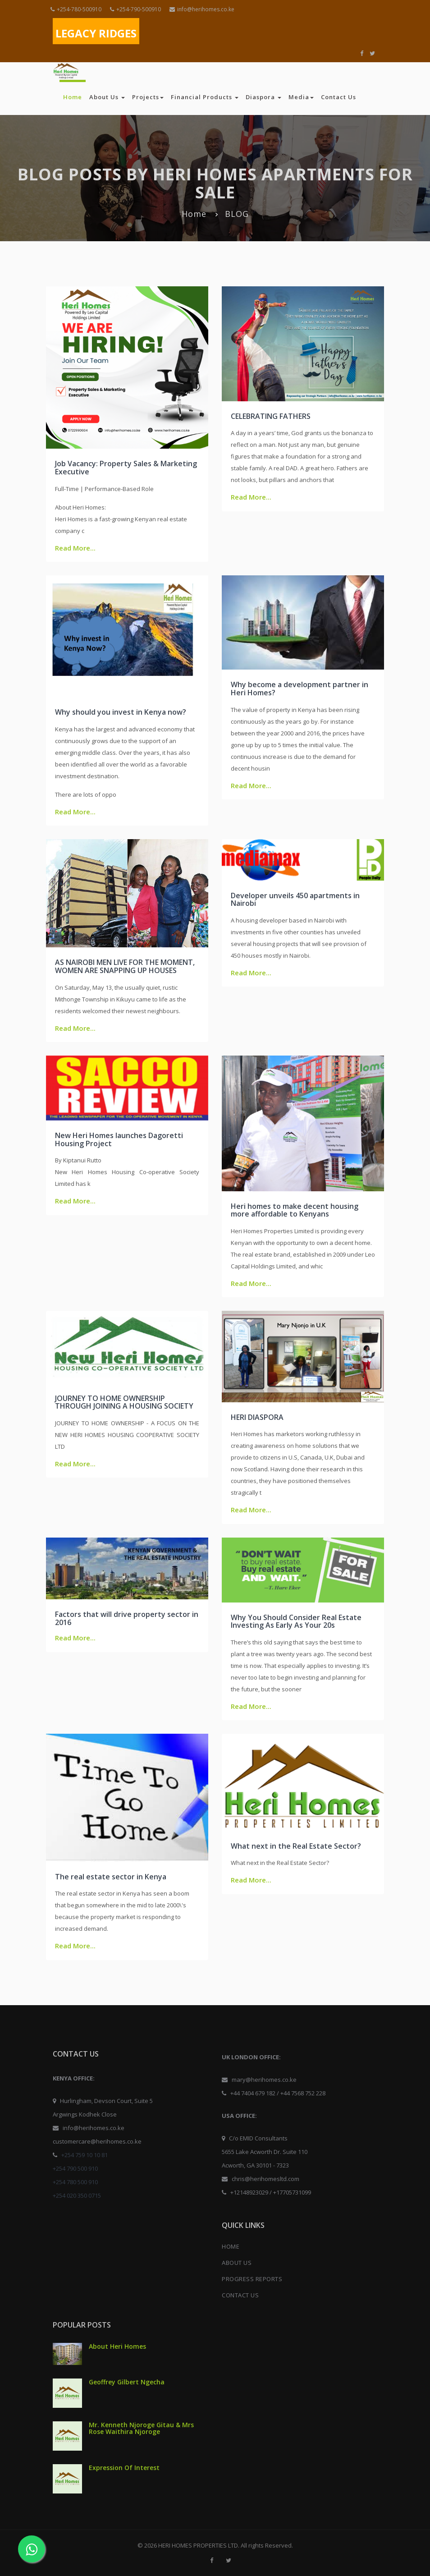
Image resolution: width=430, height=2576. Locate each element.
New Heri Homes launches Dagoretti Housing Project (119, 1139)
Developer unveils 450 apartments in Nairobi (295, 900)
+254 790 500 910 (75, 2168)
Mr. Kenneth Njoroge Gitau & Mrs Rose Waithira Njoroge (141, 2428)
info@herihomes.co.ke (201, 9)
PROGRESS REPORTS (252, 2279)
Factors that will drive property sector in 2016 (126, 1618)
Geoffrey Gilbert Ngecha (127, 2382)
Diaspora (263, 97)
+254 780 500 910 (75, 2182)
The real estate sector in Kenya (110, 1877)
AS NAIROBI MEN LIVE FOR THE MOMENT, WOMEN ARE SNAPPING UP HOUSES (125, 966)
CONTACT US (240, 2295)
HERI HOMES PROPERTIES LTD (198, 2545)
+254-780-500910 (75, 9)
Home (72, 97)
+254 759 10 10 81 (84, 2155)
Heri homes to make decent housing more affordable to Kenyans (294, 1210)
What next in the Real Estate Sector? (296, 1846)
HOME (230, 2246)
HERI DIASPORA (257, 1417)
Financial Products (204, 97)
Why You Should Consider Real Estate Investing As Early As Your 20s (296, 1621)
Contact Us (338, 97)
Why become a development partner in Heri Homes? (299, 689)
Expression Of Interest (124, 2467)
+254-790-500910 (135, 9)
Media (301, 97)
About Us (107, 97)
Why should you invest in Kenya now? (120, 712)
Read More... (75, 547)
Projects (148, 97)
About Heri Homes (117, 2346)
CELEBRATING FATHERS (271, 416)
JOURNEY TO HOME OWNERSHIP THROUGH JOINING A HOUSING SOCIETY (124, 1402)
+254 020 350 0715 (77, 2195)
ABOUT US (237, 2263)
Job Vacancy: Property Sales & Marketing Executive (126, 468)
